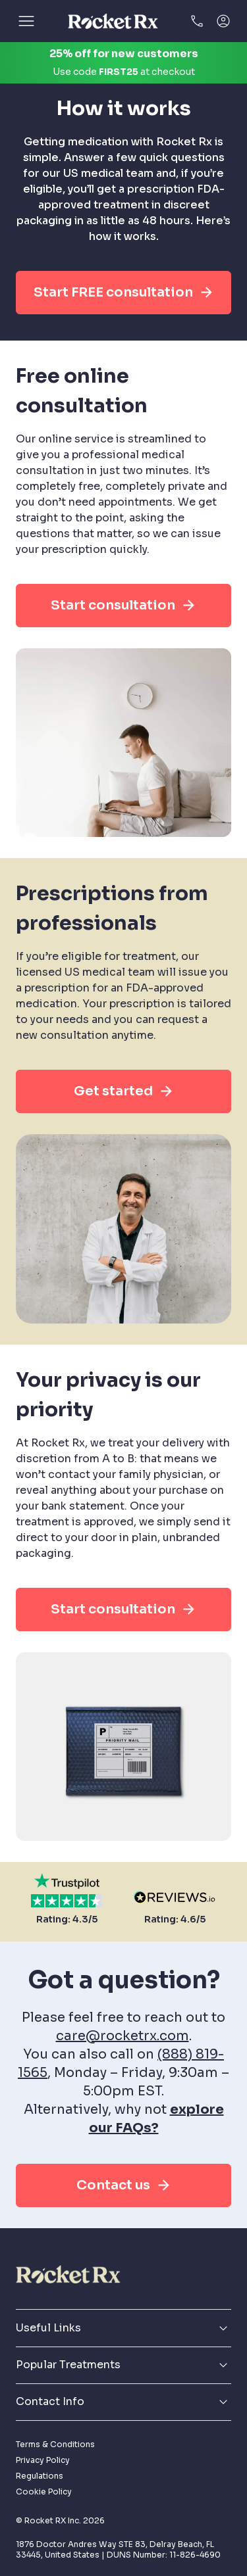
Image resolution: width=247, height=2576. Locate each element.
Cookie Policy (44, 2491)
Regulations (39, 2476)
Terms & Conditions (55, 2444)
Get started (124, 1091)
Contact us (123, 2185)
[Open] (26, 21)
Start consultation (123, 605)
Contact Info (123, 2402)
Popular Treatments (123, 2365)
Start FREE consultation (124, 292)
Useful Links (123, 2328)
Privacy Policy (43, 2460)
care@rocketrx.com (122, 2036)
